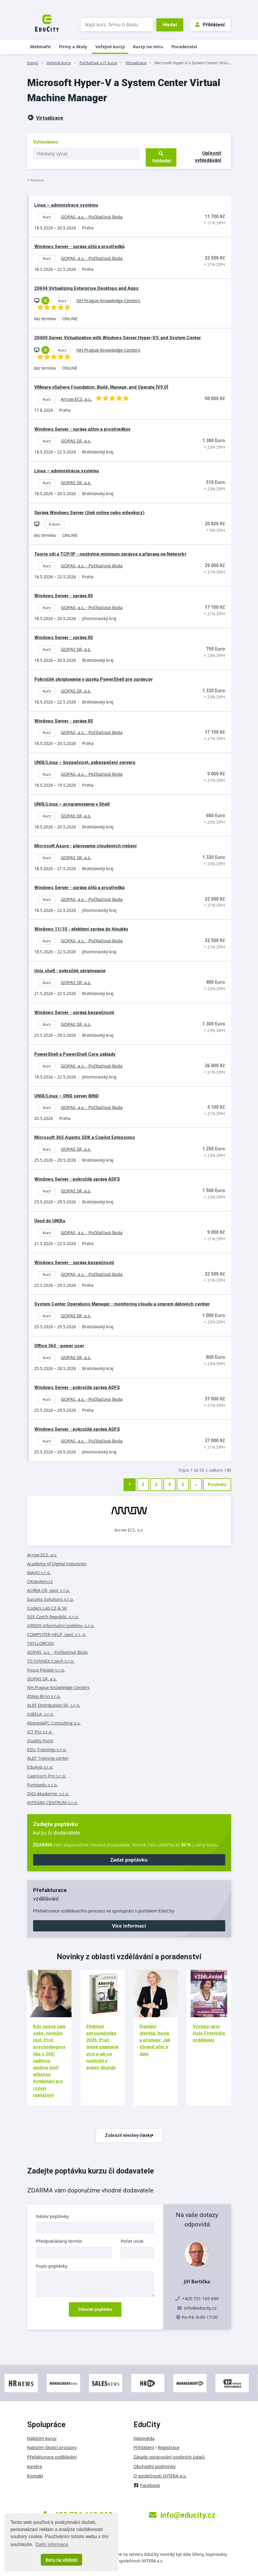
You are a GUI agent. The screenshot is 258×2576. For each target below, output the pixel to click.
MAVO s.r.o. (39, 1572)
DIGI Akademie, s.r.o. (48, 1793)
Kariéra (34, 2466)
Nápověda (144, 2438)
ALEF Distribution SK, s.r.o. (54, 1705)
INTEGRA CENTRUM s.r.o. (52, 1802)
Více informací (129, 1926)
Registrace (168, 2447)
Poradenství (184, 46)
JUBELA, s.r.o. (40, 1714)
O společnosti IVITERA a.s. (160, 2476)
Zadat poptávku (128, 1860)
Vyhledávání (45, 142)
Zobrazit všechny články (129, 2135)
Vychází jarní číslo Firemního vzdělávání (209, 2033)
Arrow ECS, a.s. (129, 1530)
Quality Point (40, 1740)
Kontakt (35, 2476)
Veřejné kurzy (110, 46)
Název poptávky (52, 2216)
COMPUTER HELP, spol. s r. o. (56, 1634)
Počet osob (132, 2241)
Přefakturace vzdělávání (52, 2457)
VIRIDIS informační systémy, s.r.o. (61, 1625)
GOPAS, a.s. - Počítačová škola (57, 1652)
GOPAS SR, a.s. (42, 1679)
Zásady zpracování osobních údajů (169, 2457)
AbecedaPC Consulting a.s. (54, 1723)
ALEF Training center (48, 1758)
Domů (32, 62)
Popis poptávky (52, 2266)
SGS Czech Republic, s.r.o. (53, 1616)
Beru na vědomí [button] (61, 2559)
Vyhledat (161, 157)
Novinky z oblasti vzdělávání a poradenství (129, 1956)
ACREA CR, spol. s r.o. (48, 1590)
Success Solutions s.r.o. (50, 1599)
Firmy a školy (73, 46)
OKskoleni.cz (40, 1581)
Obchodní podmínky (155, 2466)
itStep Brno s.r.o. (44, 1696)
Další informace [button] (51, 2544)
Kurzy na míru (148, 46)
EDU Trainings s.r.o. (47, 1749)
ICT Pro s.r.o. (40, 1732)
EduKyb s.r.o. (40, 1767)
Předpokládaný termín (59, 2241)
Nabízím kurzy (41, 2438)
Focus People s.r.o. (46, 1670)
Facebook (147, 2485)
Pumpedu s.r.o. (42, 1785)
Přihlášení (210, 25)
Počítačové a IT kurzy (98, 62)
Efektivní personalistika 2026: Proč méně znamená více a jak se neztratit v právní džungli (102, 2047)
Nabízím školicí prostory (52, 2447)
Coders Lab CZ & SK (47, 1608)
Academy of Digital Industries (57, 1563)
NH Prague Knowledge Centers (58, 1687)
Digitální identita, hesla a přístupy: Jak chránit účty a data (154, 2040)
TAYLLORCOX (40, 1643)
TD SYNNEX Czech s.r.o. (50, 1661)
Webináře (40, 46)
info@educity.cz (200, 2308)
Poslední (217, 1484)
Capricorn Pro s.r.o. (46, 1776)
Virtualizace (136, 62)
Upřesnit (208, 156)
